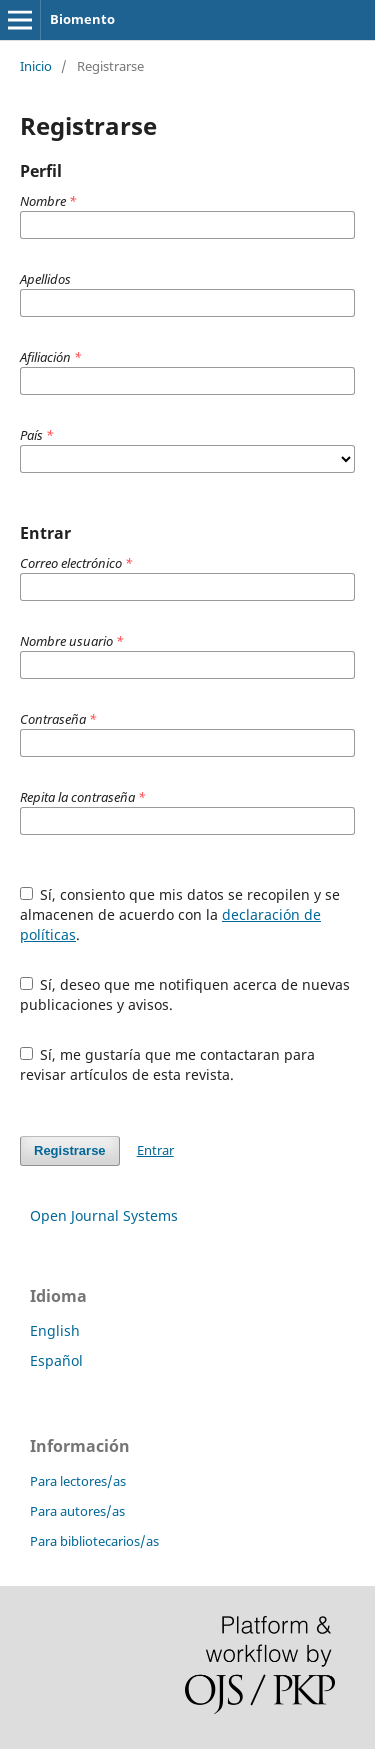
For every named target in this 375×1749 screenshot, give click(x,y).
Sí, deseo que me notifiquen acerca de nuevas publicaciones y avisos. (185, 994)
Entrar (155, 1150)
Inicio (36, 66)
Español (56, 1360)
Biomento (82, 19)
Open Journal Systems (104, 1215)
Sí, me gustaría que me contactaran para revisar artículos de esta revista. (168, 1064)
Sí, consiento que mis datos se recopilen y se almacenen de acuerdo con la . (180, 914)
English (55, 1330)
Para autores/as (77, 1511)
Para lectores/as (78, 1481)
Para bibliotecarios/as (94, 1541)
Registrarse (70, 1150)
